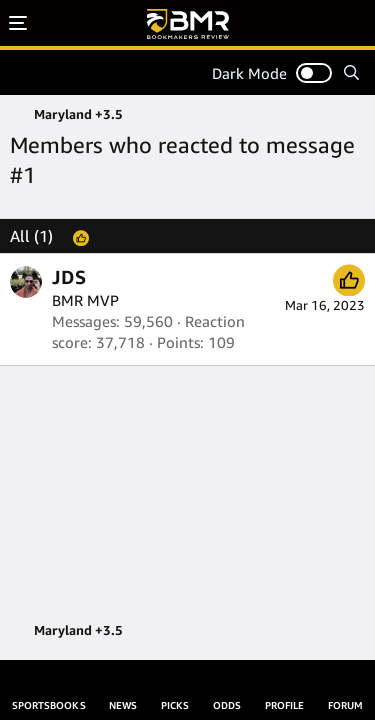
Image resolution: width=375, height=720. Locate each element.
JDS (69, 277)
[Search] (351, 72)
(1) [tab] (31, 236)
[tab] (108, 236)
